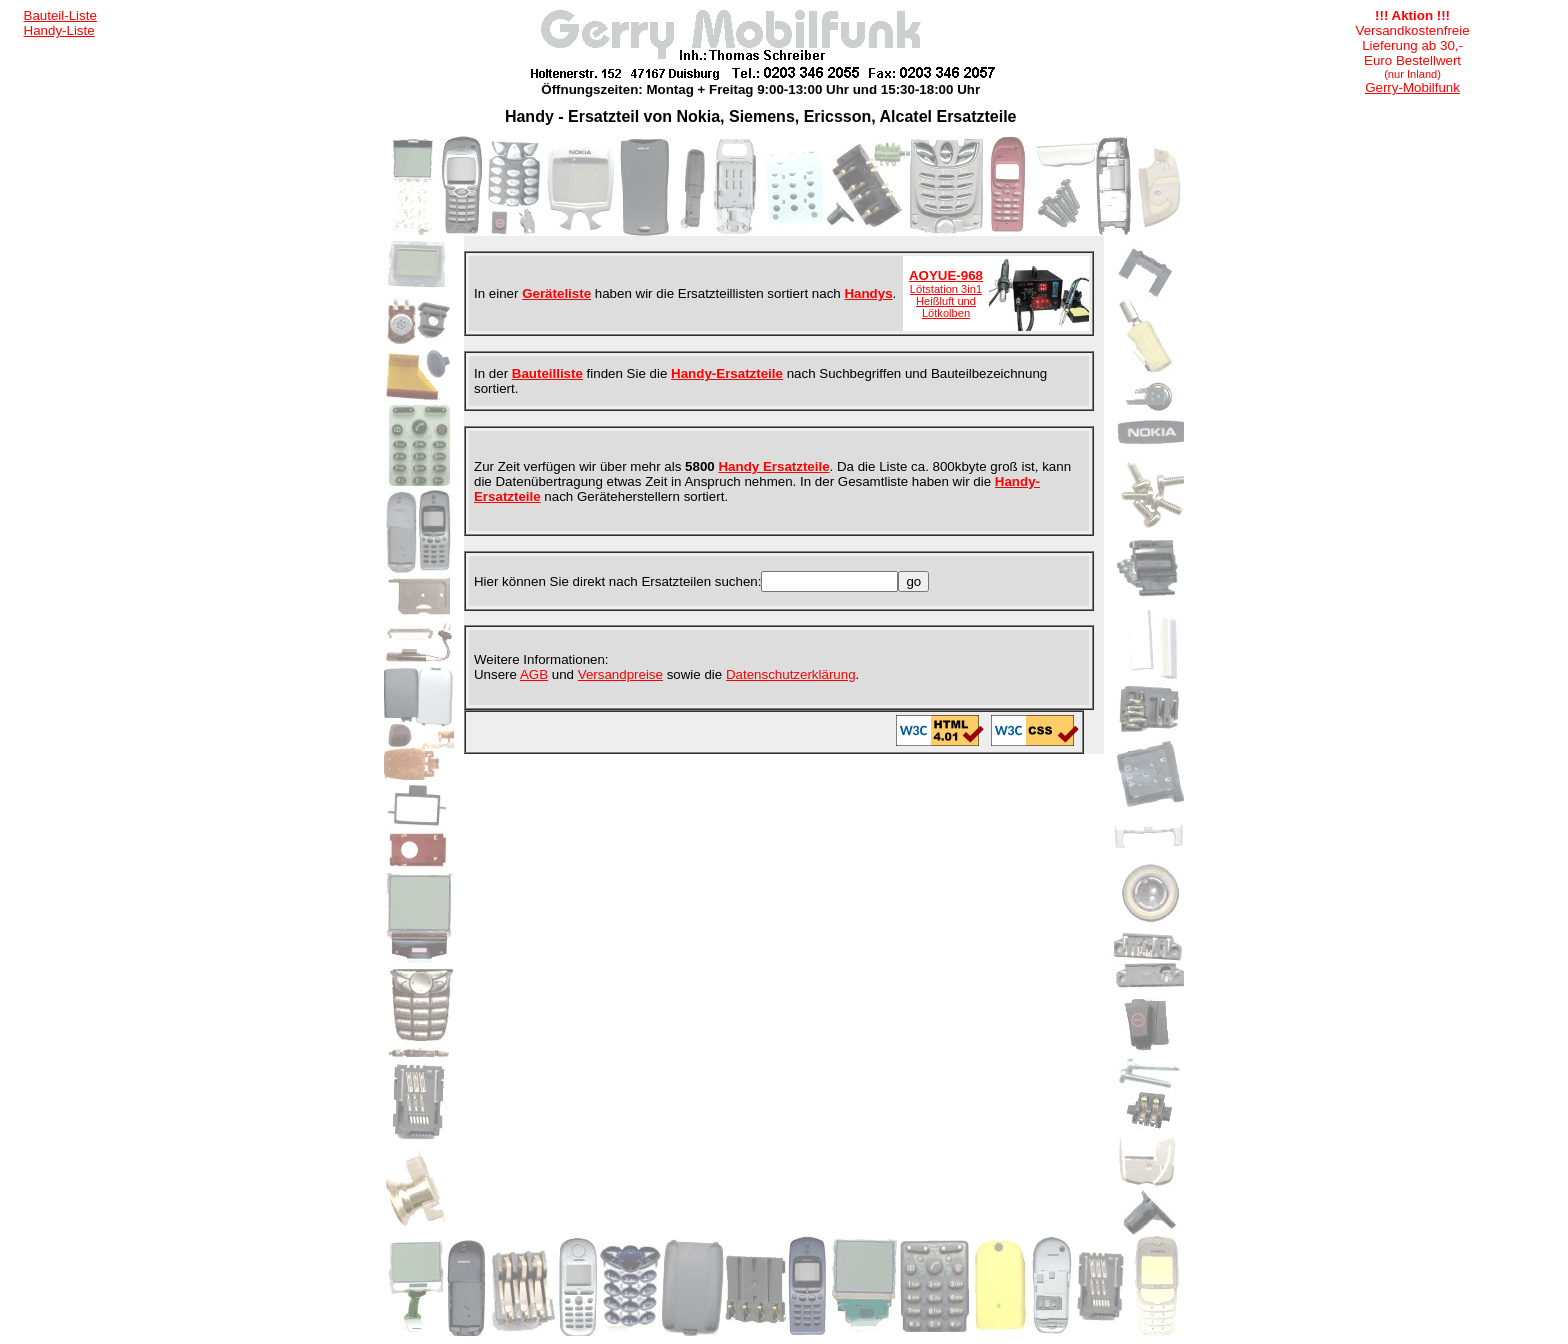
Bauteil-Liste (60, 15)
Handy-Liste (59, 30)
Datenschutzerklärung (791, 674)
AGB (534, 674)
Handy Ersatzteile (773, 466)
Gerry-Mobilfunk (1412, 87)
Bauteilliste (547, 373)
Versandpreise (620, 674)
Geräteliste (556, 293)
